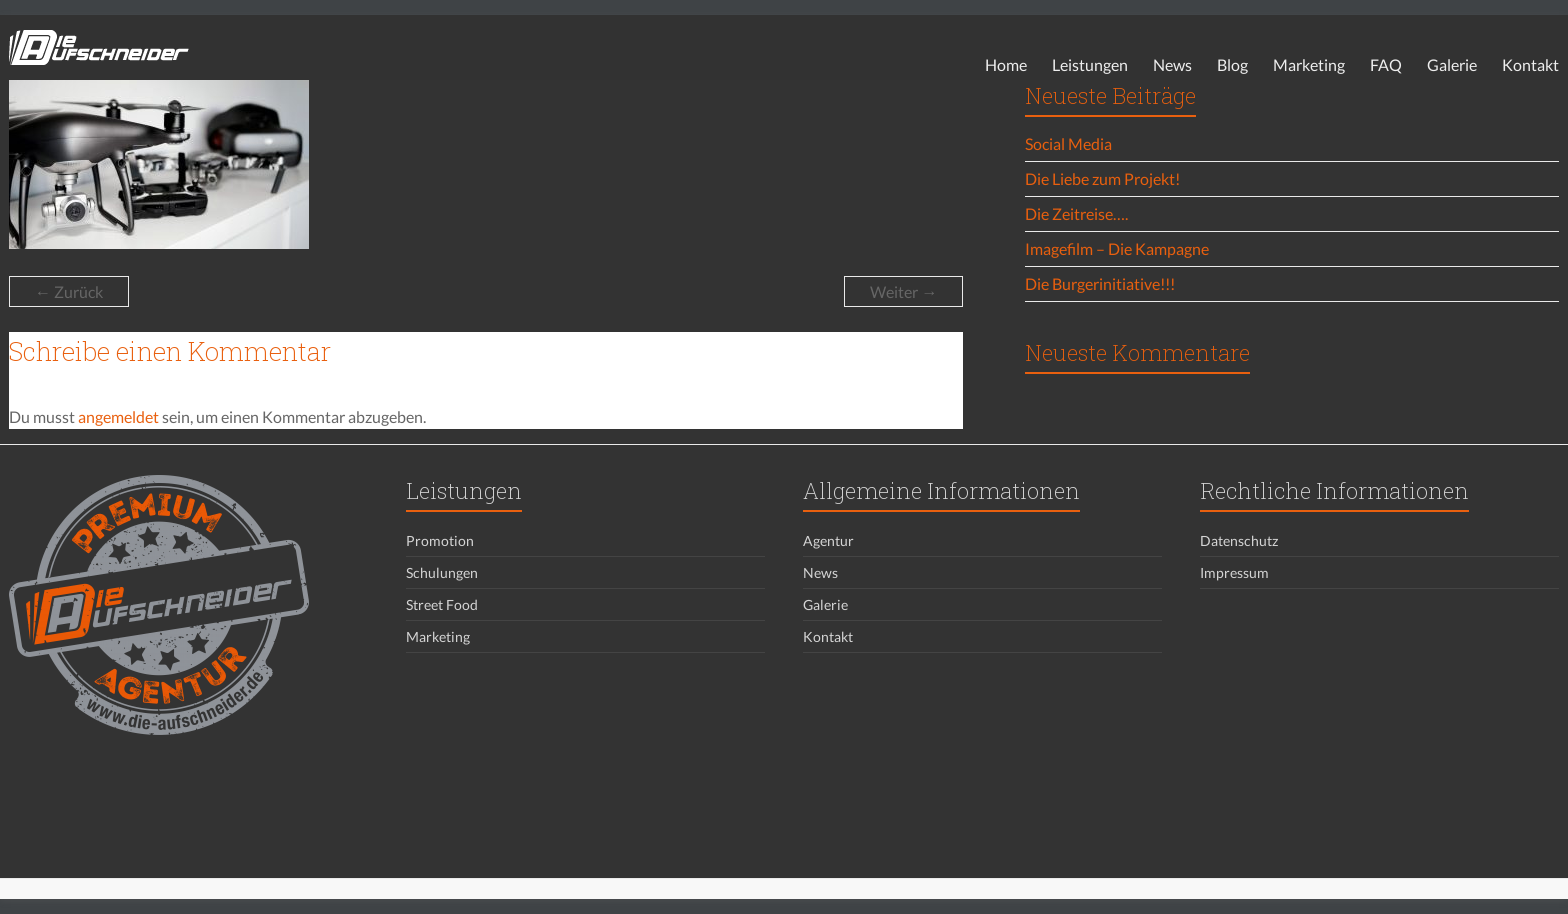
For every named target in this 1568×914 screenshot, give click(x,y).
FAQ (1386, 64)
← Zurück (69, 291)
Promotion (440, 540)
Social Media (1068, 143)
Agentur (828, 540)
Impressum (1234, 572)
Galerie (1452, 64)
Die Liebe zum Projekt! (1102, 178)
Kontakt (1530, 64)
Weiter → (903, 291)
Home (1006, 64)
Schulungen (442, 572)
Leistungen (1090, 64)
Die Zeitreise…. (1076, 213)
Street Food (442, 604)
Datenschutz (1239, 540)
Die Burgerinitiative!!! (1100, 283)
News (1172, 64)
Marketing (1309, 64)
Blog (1232, 64)
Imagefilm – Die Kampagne (1117, 248)
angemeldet (118, 416)
